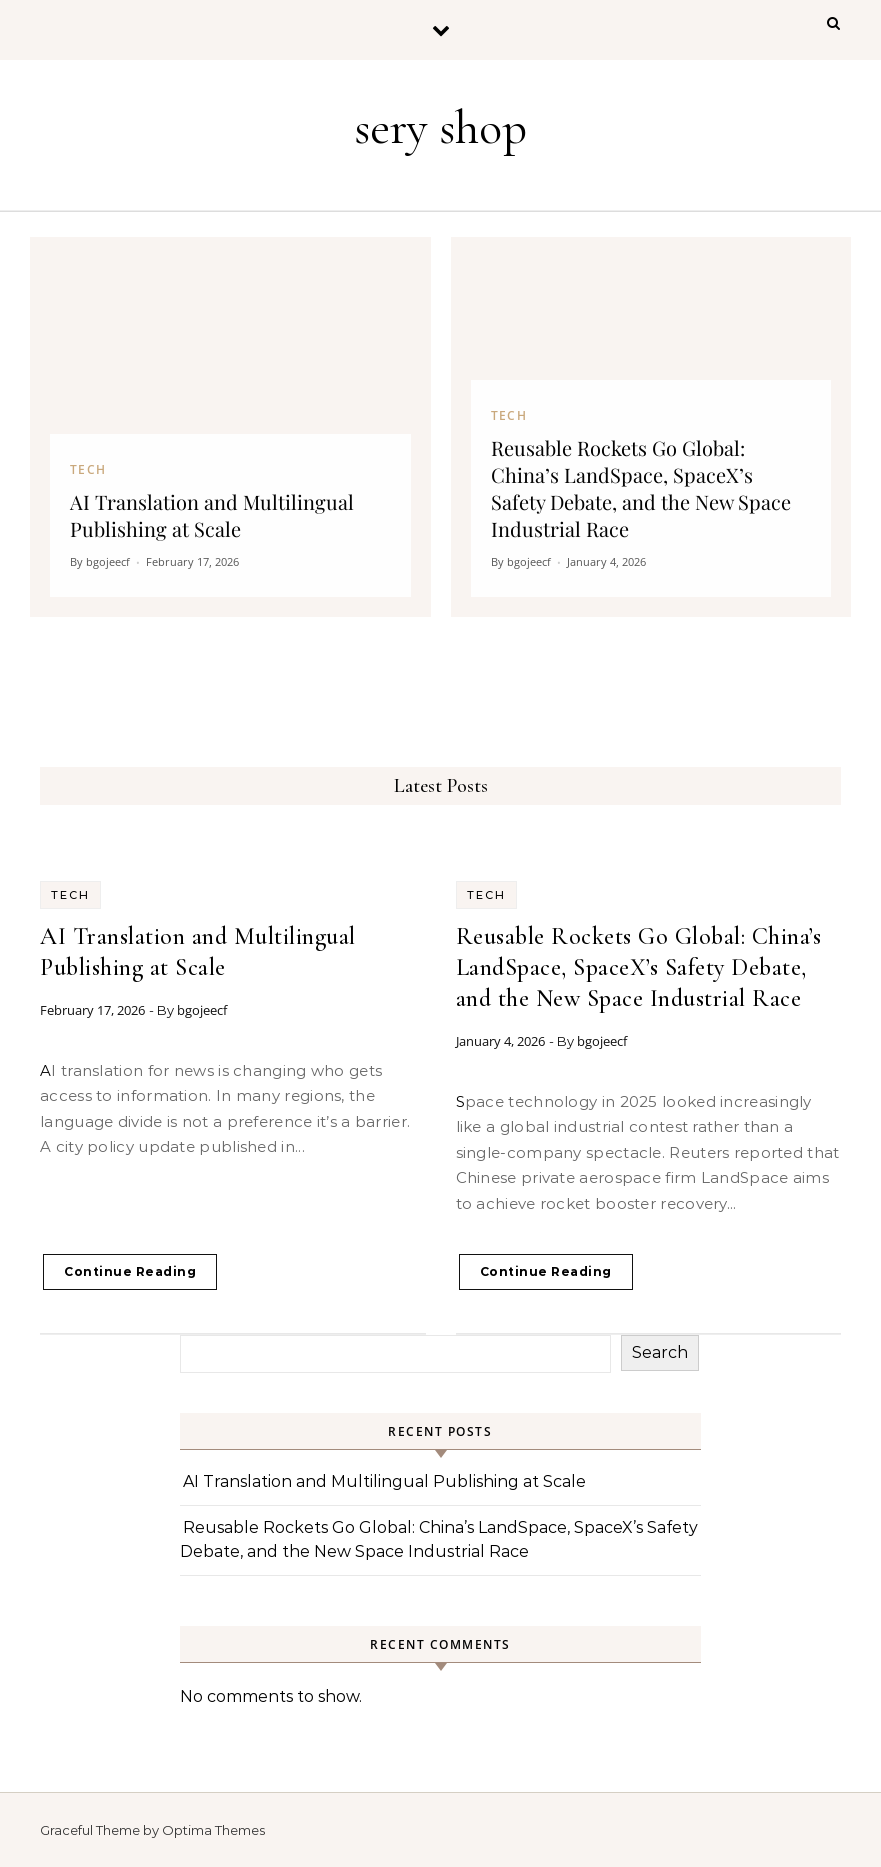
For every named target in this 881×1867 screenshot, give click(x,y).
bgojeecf (202, 1010)
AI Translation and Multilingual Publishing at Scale (384, 1481)
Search (660, 1352)
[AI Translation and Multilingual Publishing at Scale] (230, 427)
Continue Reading (130, 1271)
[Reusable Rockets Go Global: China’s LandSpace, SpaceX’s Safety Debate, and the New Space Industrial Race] (651, 427)
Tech (70, 895)
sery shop (440, 128)
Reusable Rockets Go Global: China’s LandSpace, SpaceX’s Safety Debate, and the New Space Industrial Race (639, 967)
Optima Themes (213, 1830)
